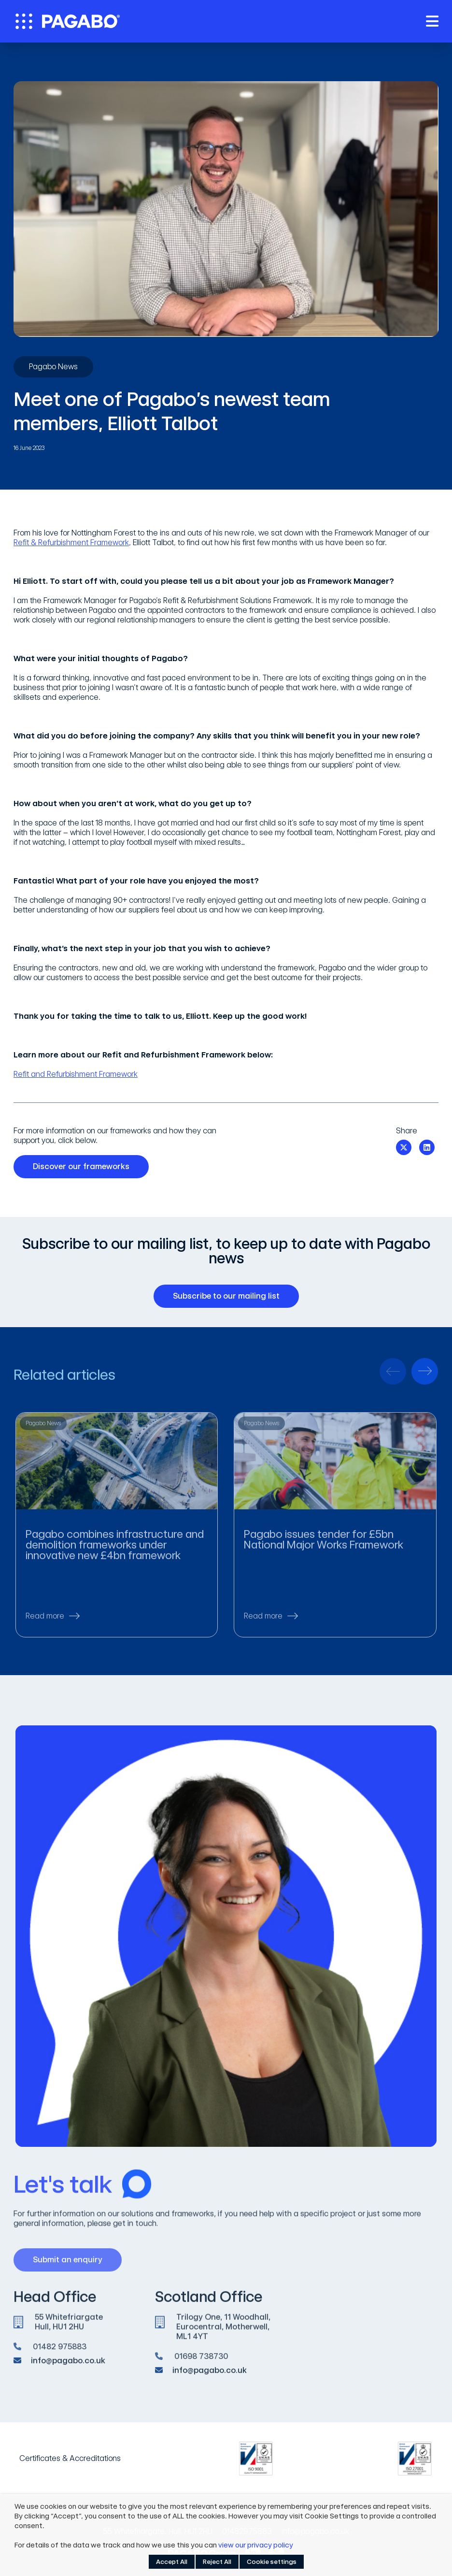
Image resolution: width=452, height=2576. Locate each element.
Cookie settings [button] (272, 2561)
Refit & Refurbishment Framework (71, 542)
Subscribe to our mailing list (230, 1296)
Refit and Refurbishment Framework (76, 1074)
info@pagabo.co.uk (68, 2366)
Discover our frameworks (85, 1167)
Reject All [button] (217, 2561)
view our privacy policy (255, 2545)
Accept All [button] (171, 2561)
